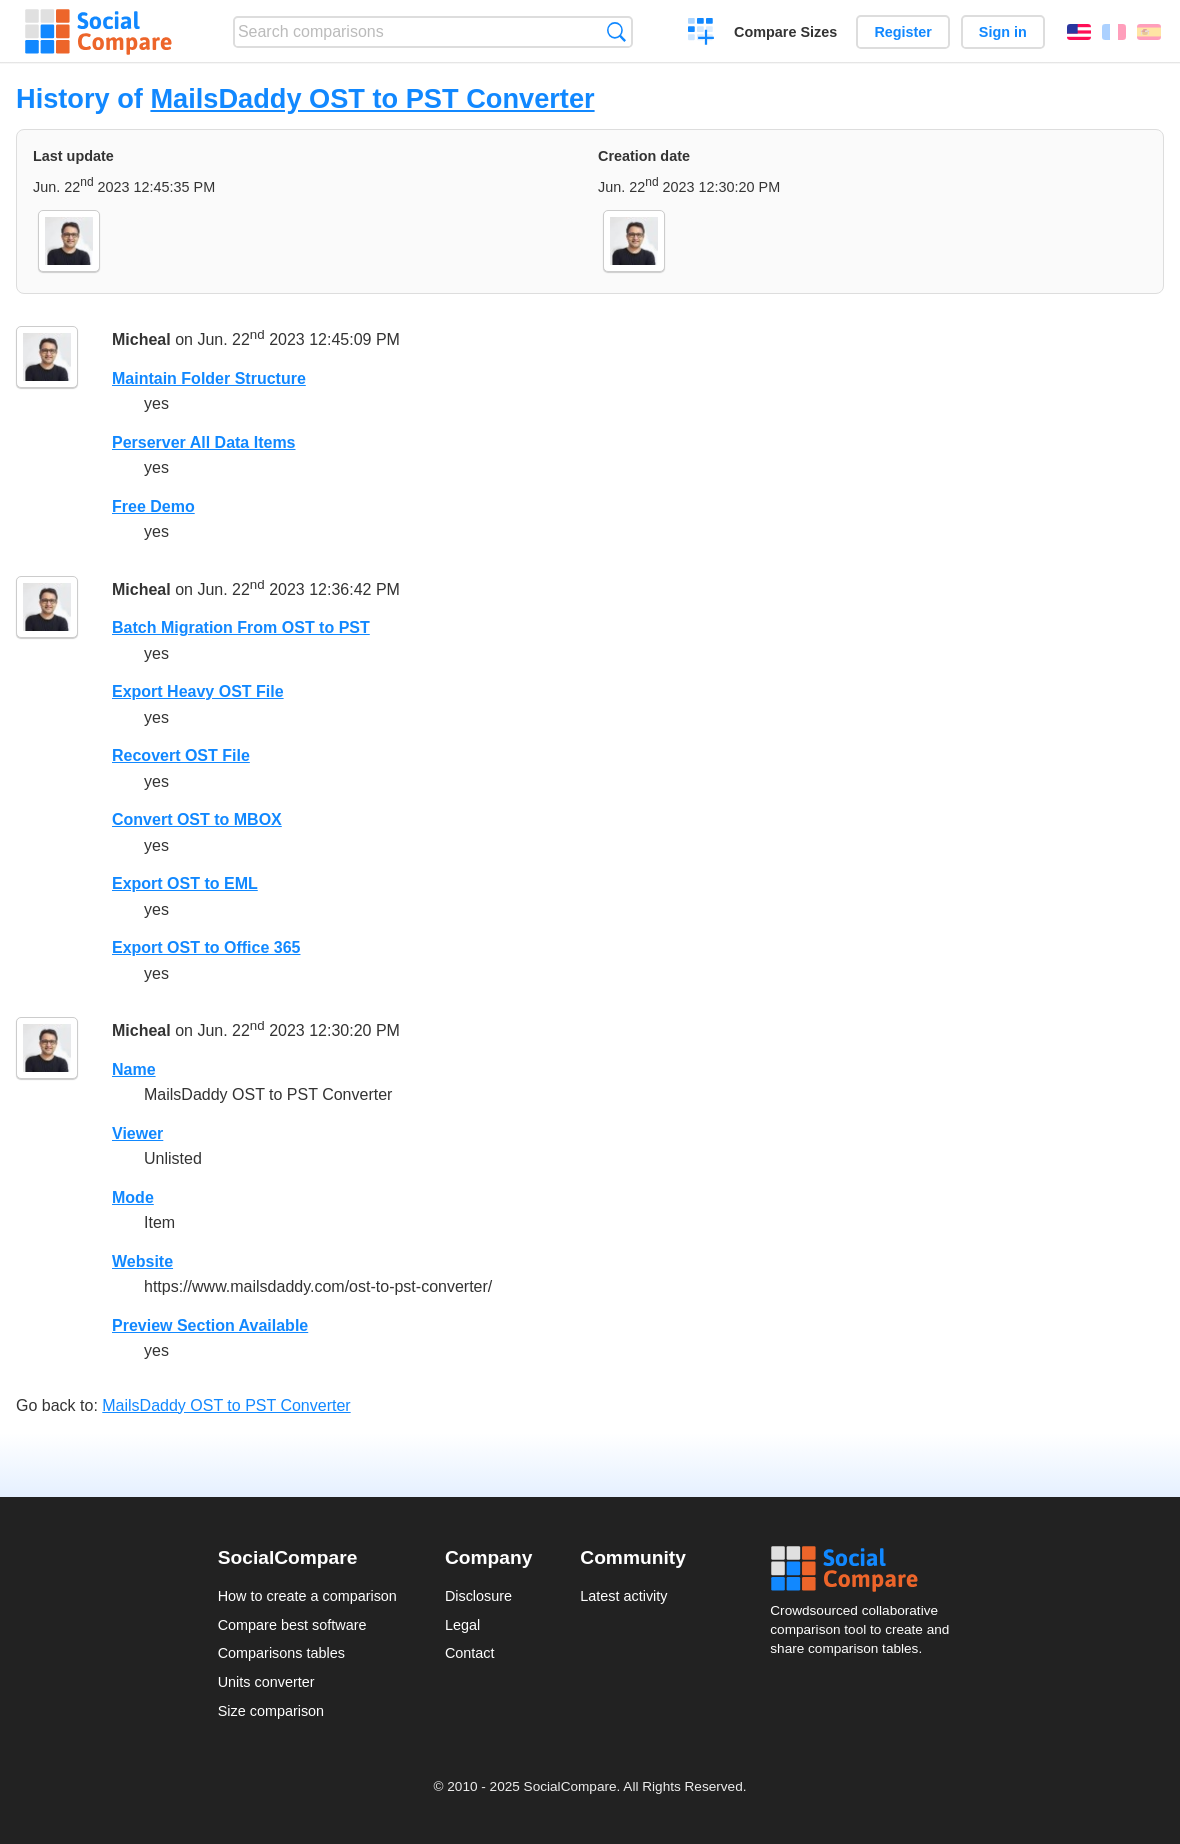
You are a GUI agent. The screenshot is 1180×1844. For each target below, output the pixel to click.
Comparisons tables (281, 1653)
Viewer (137, 1133)
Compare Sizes (785, 32)
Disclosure (478, 1596)
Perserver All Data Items (204, 442)
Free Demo (153, 506)
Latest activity (623, 1596)
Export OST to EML (185, 883)
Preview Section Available (210, 1325)
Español (1149, 32)
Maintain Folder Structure (209, 378)
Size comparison (271, 1711)
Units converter (266, 1682)
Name (134, 1069)
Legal (462, 1625)
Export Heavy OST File (198, 691)
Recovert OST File (181, 755)
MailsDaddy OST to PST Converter (372, 98)
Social (866, 1569)
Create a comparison (701, 34)
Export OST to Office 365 (206, 947)
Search (616, 31)
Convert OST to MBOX (197, 819)
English (1079, 32)
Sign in (1003, 32)
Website (142, 1261)
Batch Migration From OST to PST (241, 627)
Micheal (141, 339)
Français (1114, 32)
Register (903, 32)
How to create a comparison (307, 1596)
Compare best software (292, 1625)
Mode (133, 1197)
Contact (470, 1653)
